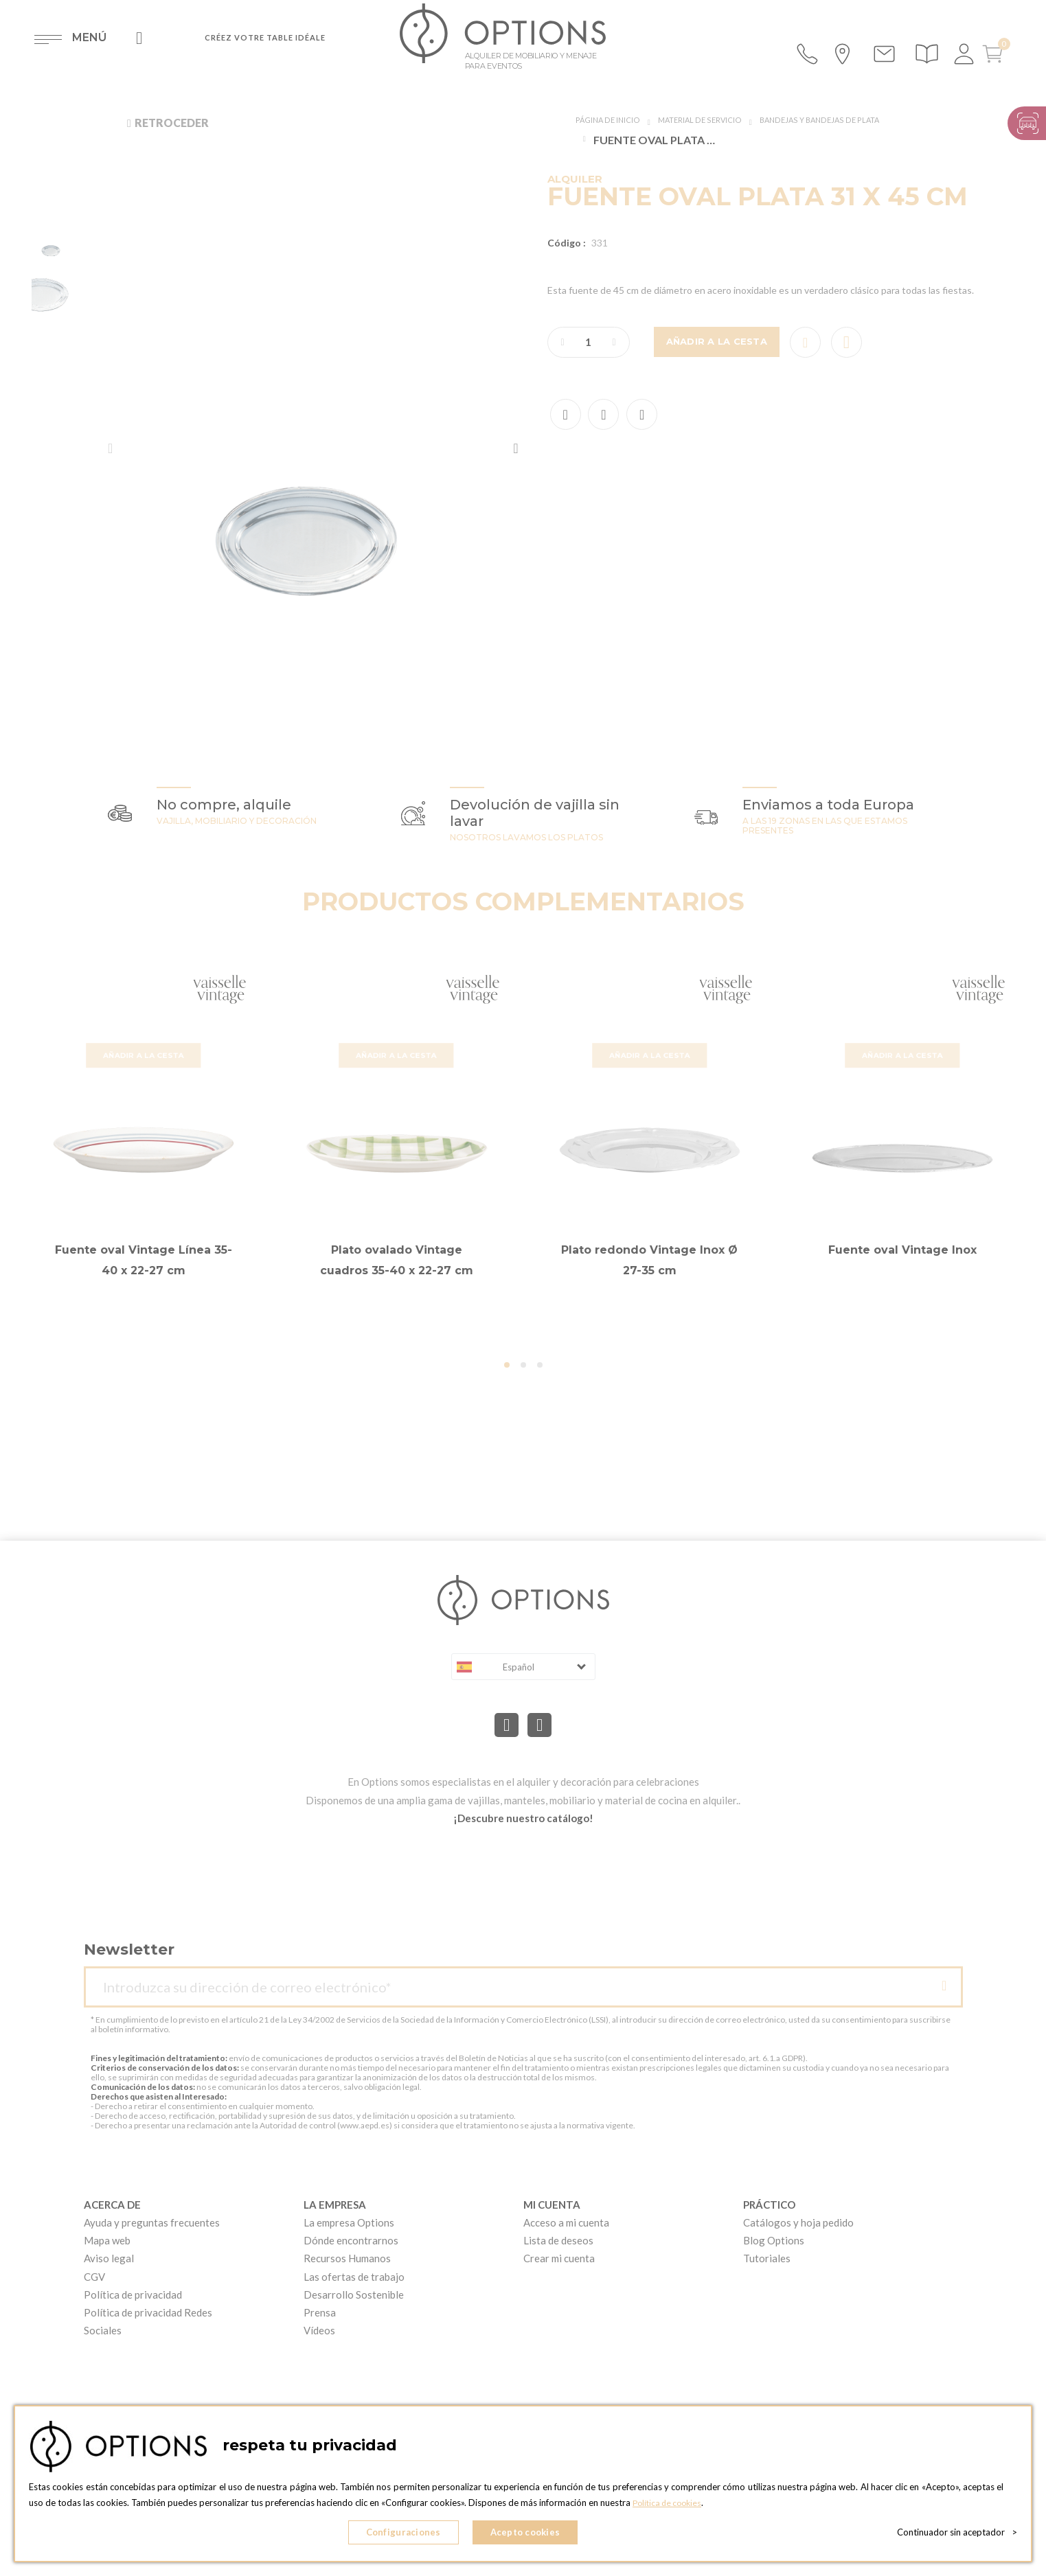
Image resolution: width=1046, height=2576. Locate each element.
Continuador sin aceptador (957, 2534)
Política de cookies (670, 2508)
